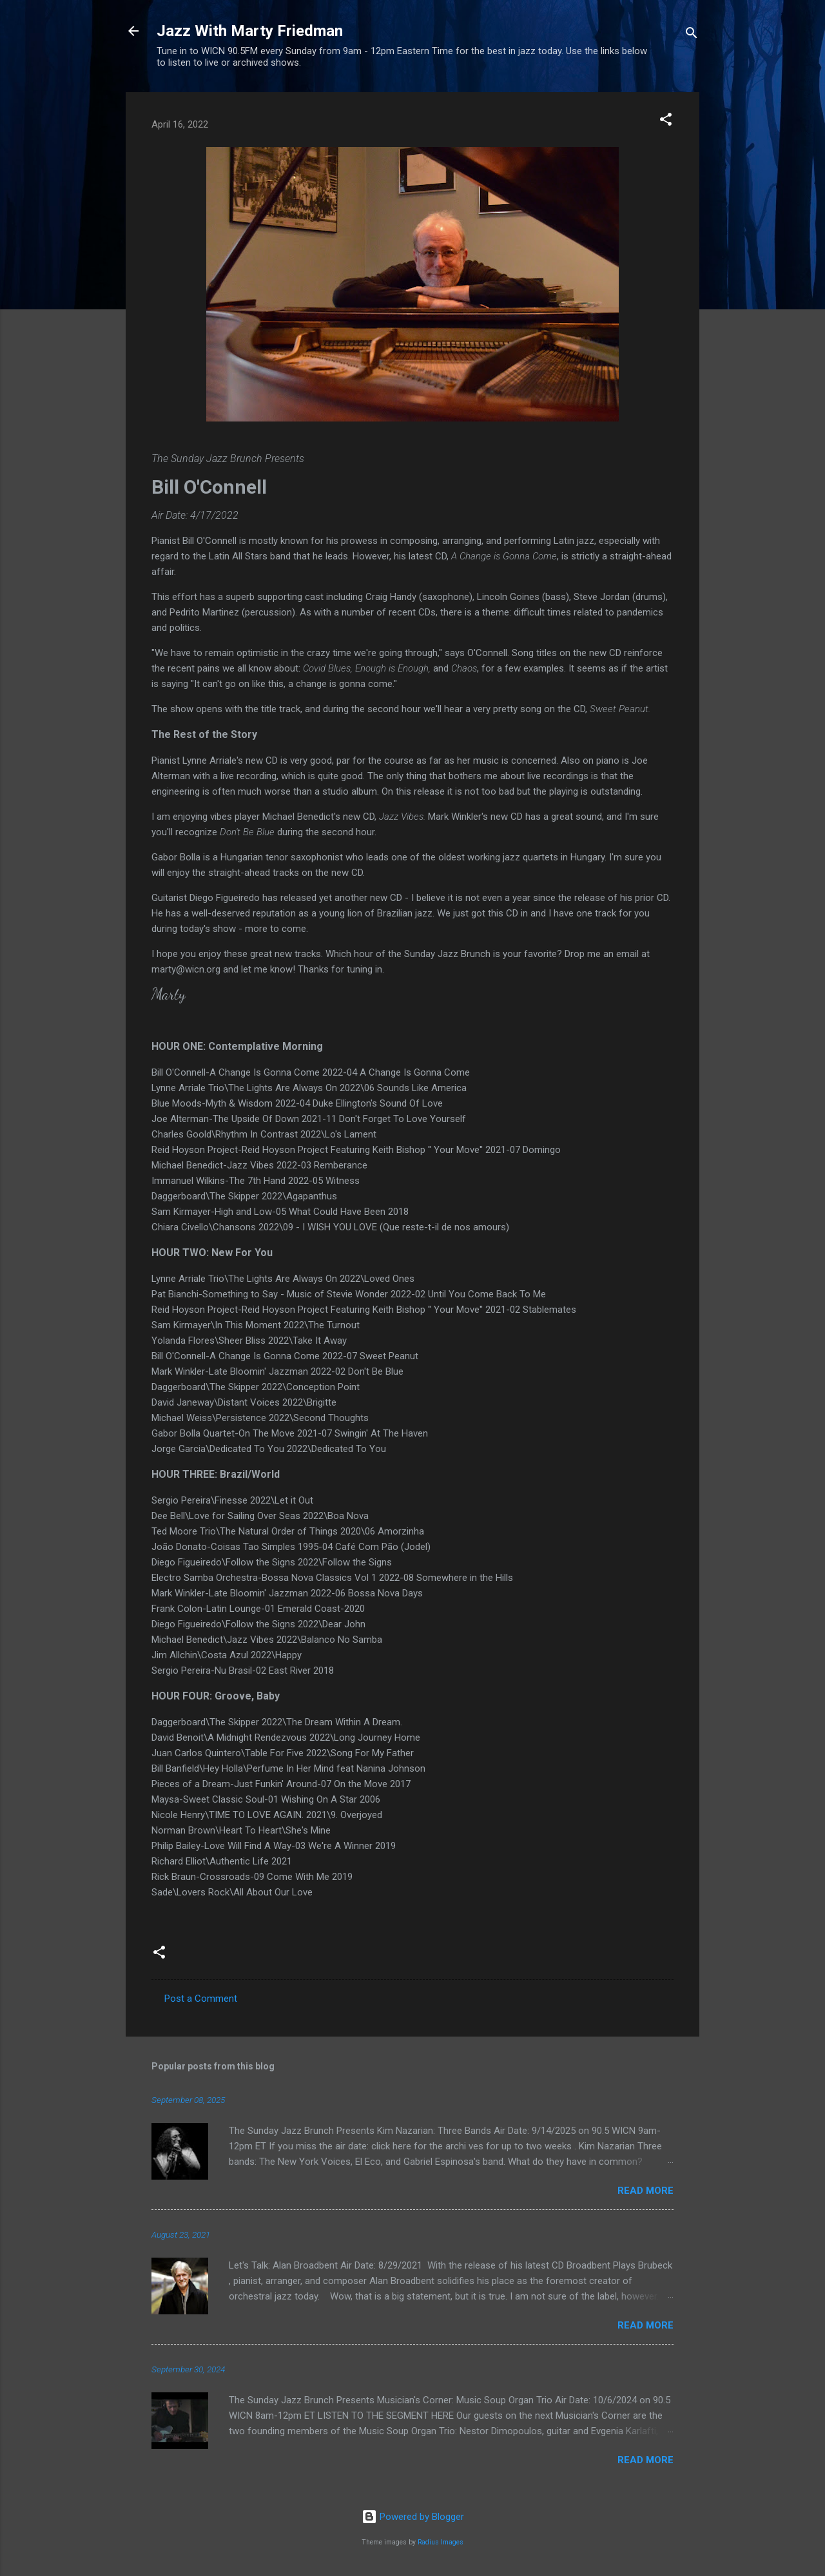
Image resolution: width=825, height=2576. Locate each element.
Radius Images (440, 2542)
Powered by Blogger (413, 2517)
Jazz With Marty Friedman (250, 31)
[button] (666, 121)
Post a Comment (200, 1998)
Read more (645, 2190)
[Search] (691, 35)
